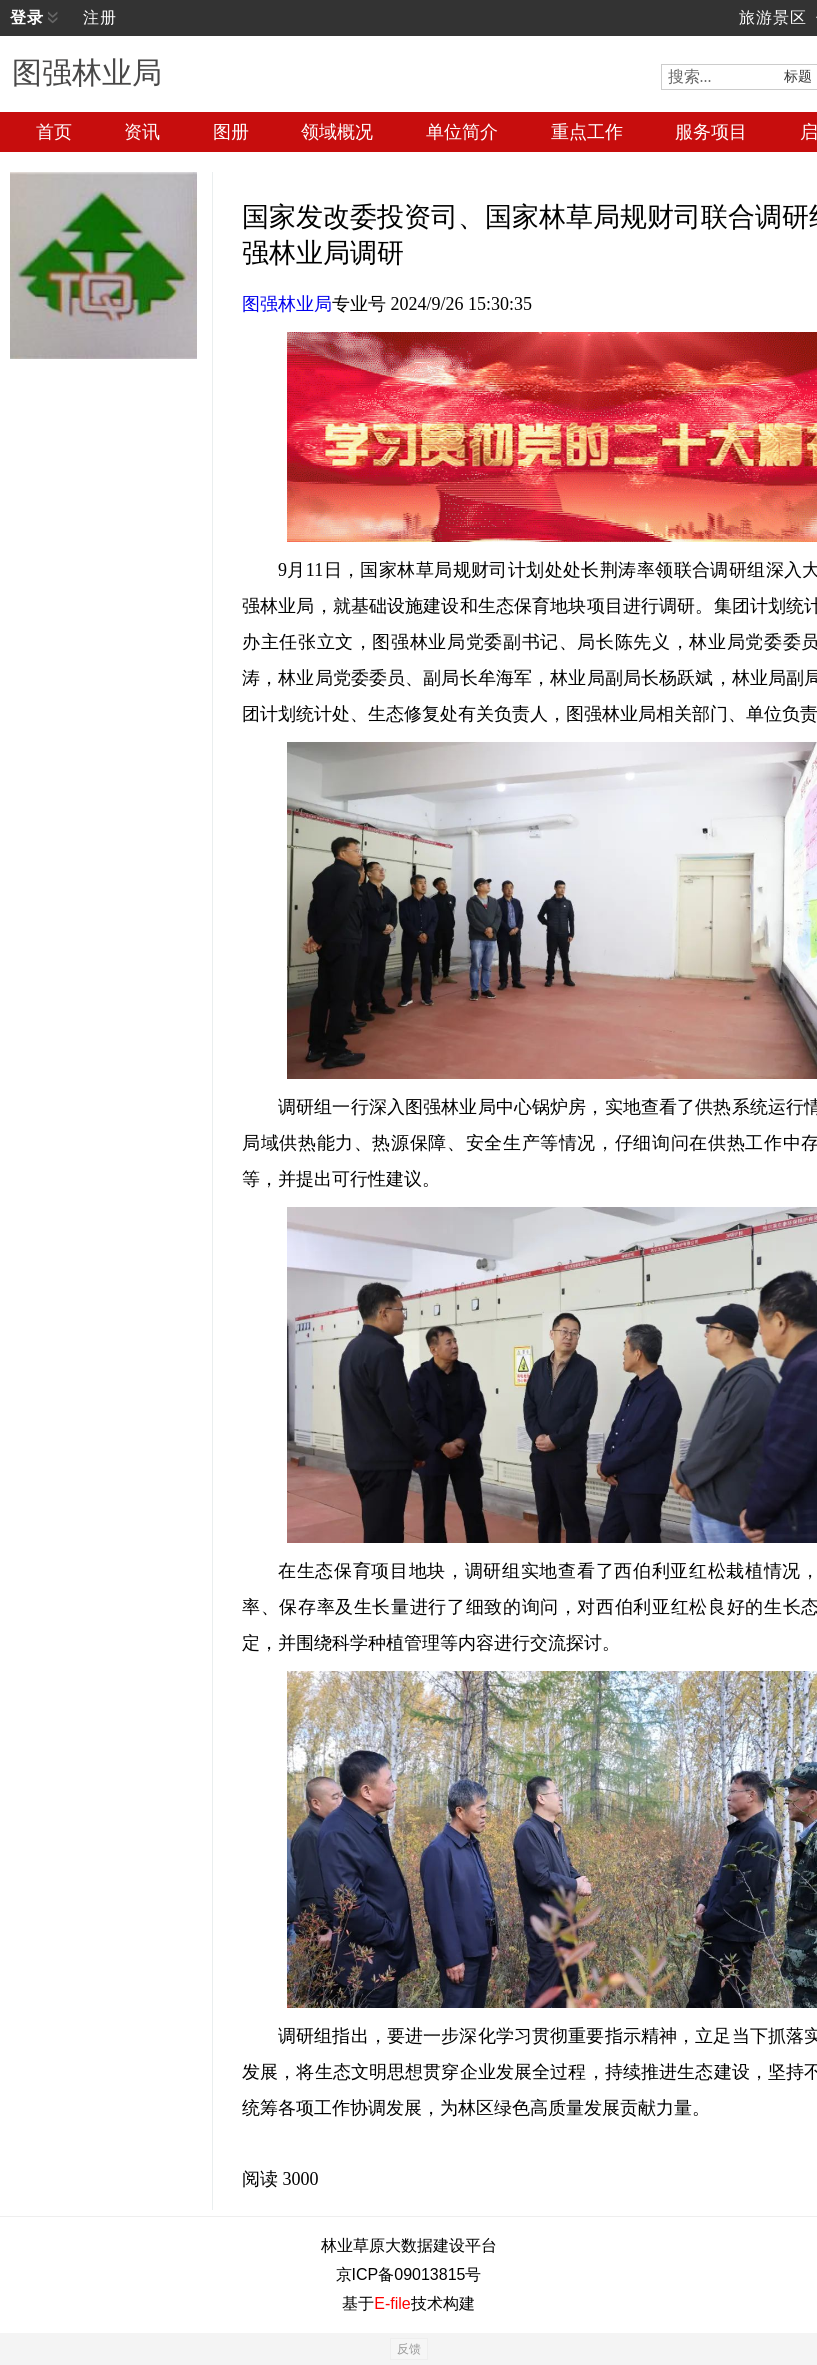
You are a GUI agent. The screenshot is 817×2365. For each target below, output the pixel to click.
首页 (54, 132)
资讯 (142, 132)
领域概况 (337, 132)
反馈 (409, 2349)
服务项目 (711, 132)
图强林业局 (287, 304)
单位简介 (462, 132)
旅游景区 (773, 17)
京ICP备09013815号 (409, 2274)
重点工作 (587, 132)
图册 (231, 132)
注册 (100, 17)
